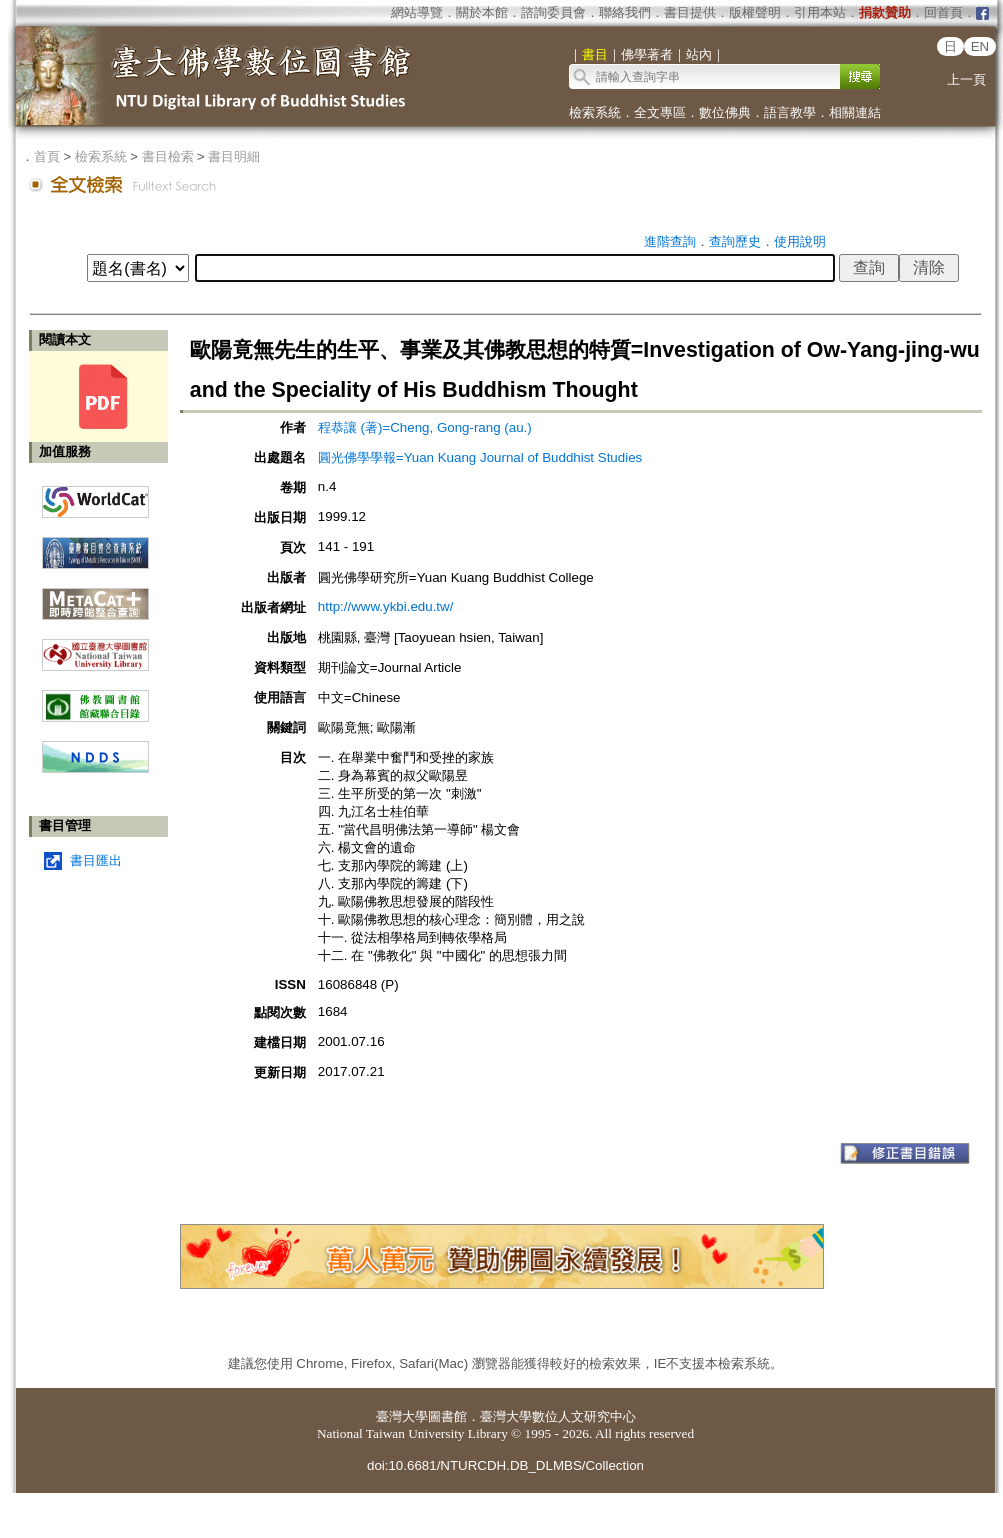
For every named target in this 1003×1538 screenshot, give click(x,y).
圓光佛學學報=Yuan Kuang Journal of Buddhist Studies (480, 457)
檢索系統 (595, 112)
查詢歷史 (735, 241)
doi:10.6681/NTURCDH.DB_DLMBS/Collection (505, 1465)
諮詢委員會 (553, 12)
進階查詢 (670, 241)
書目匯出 (96, 860)
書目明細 (234, 156)
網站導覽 (417, 12)
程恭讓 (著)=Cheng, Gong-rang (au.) (425, 427)
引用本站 (820, 12)
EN (980, 46)
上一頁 (966, 79)
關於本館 (482, 12)
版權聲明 (755, 12)
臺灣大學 (402, 1416)
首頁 (47, 156)
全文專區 (660, 112)
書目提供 (690, 12)
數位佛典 (725, 112)
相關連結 (855, 112)
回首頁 (943, 12)
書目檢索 (168, 156)
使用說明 (800, 241)
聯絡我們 (625, 12)
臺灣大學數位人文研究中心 (558, 1416)
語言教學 (790, 112)
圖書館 (447, 1416)
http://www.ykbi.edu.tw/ (386, 606)
